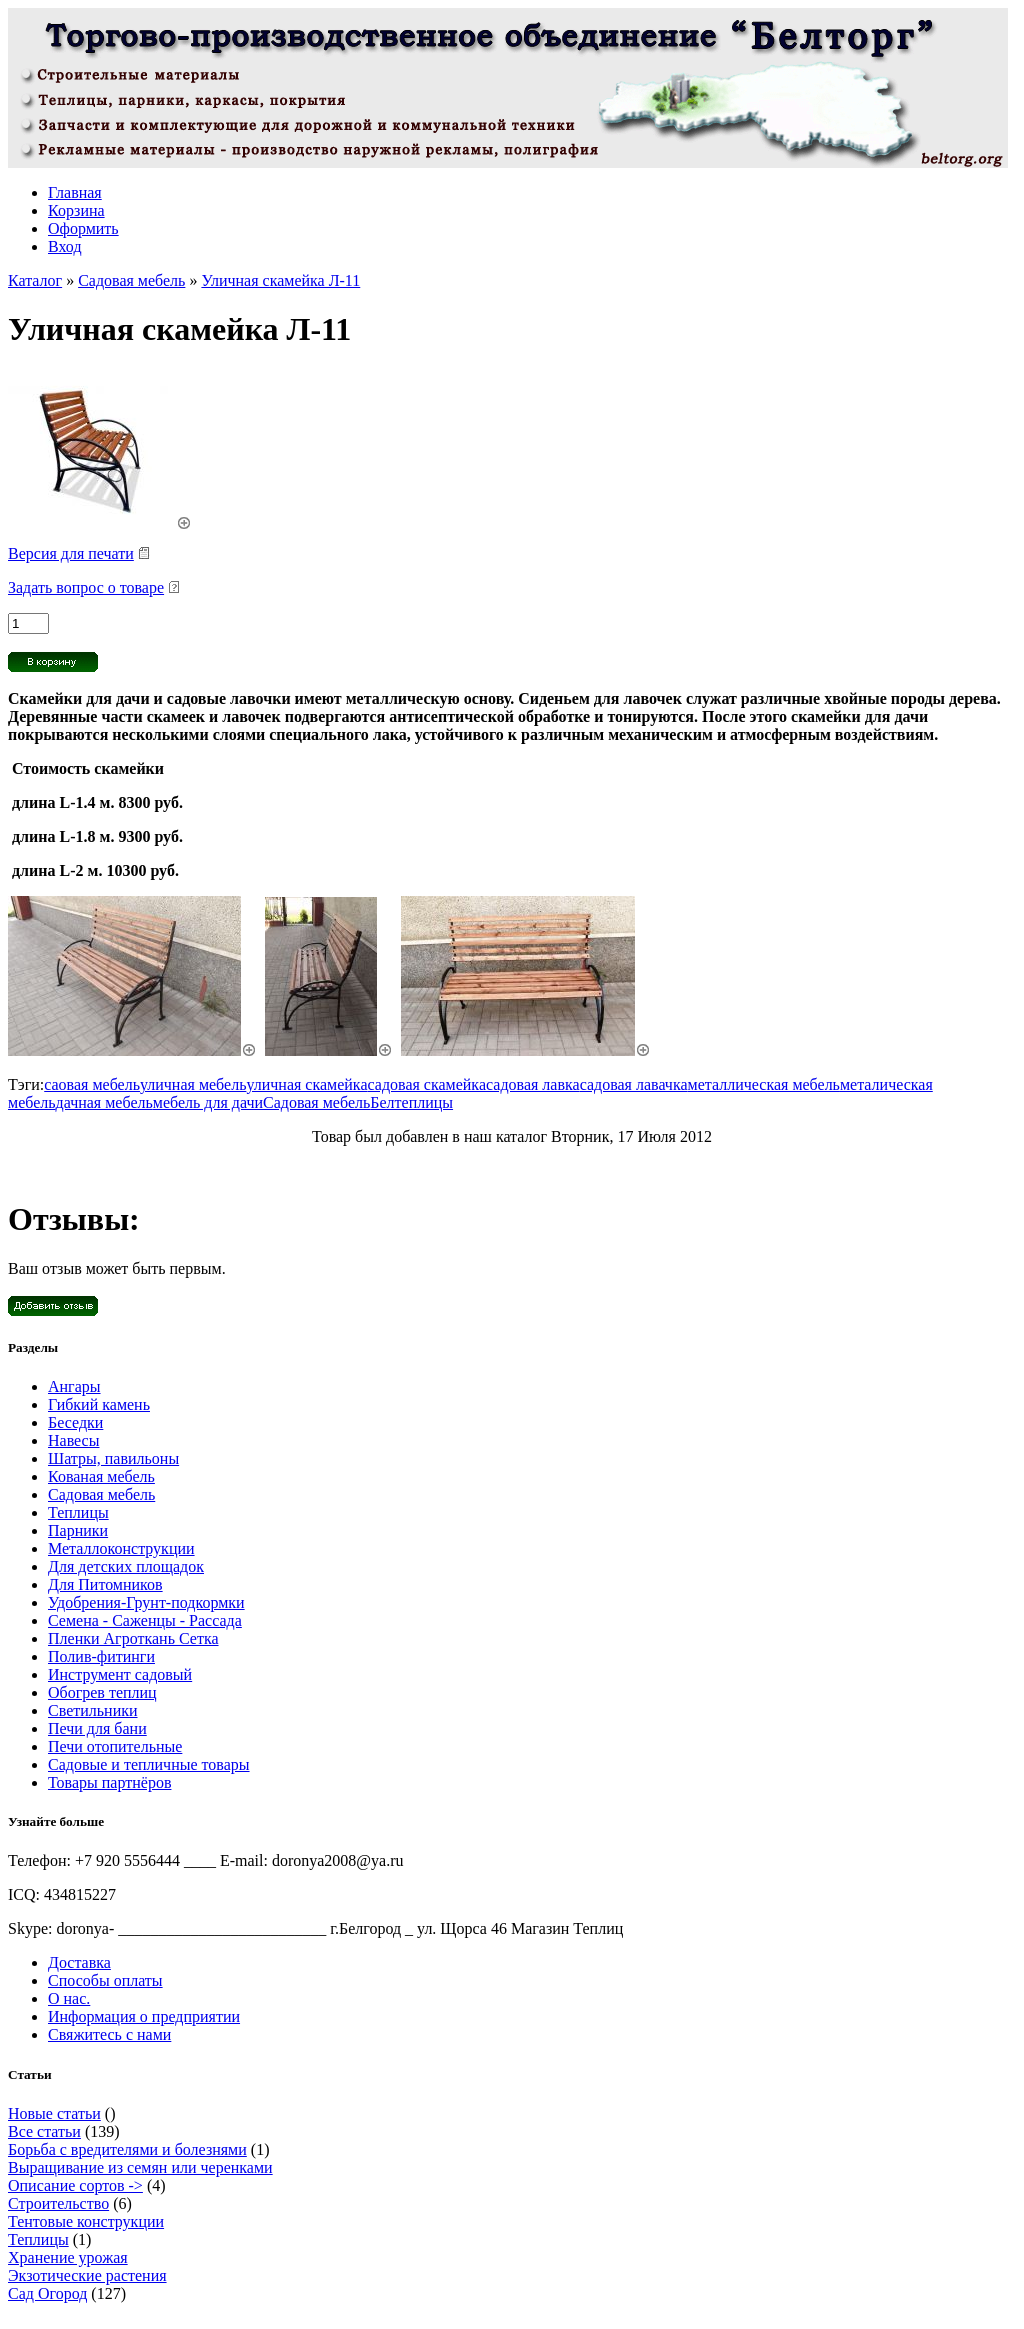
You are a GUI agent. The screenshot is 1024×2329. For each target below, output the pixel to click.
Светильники (93, 1710)
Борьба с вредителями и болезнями (127, 2149)
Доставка (79, 1962)
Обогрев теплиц (102, 1692)
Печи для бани (97, 1728)
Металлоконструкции (121, 1548)
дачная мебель (104, 1102)
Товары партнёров (109, 1782)
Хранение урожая (68, 2257)
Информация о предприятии (144, 2016)
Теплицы (78, 1512)
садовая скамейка (427, 1084)
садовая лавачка (634, 1084)
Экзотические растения (87, 2275)
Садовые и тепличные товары (149, 1764)
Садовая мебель (131, 280)
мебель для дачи (208, 1102)
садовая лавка (533, 1084)
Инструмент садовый (120, 1674)
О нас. (69, 1998)
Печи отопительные (115, 1746)
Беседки (75, 1422)
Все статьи (44, 2131)
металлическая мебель (764, 1084)
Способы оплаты (105, 1980)
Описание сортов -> (75, 2185)
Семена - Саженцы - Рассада (145, 1620)
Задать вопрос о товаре (86, 587)
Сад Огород (47, 2293)
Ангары (74, 1386)
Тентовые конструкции (86, 2221)
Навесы (73, 1440)
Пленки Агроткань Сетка (133, 1638)
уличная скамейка (306, 1084)
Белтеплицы (411, 1102)
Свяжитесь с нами (109, 2034)
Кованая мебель (101, 1476)
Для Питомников (105, 1584)
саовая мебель (92, 1084)
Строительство (58, 2203)
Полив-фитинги (101, 1656)
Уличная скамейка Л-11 (280, 280)
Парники (78, 1530)
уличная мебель (193, 1084)
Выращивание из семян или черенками (140, 2167)
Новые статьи (54, 2113)
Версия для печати (71, 553)
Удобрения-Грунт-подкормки (146, 1602)
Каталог (35, 280)
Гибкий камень (99, 1404)
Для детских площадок (126, 1566)
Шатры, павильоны (113, 1458)
